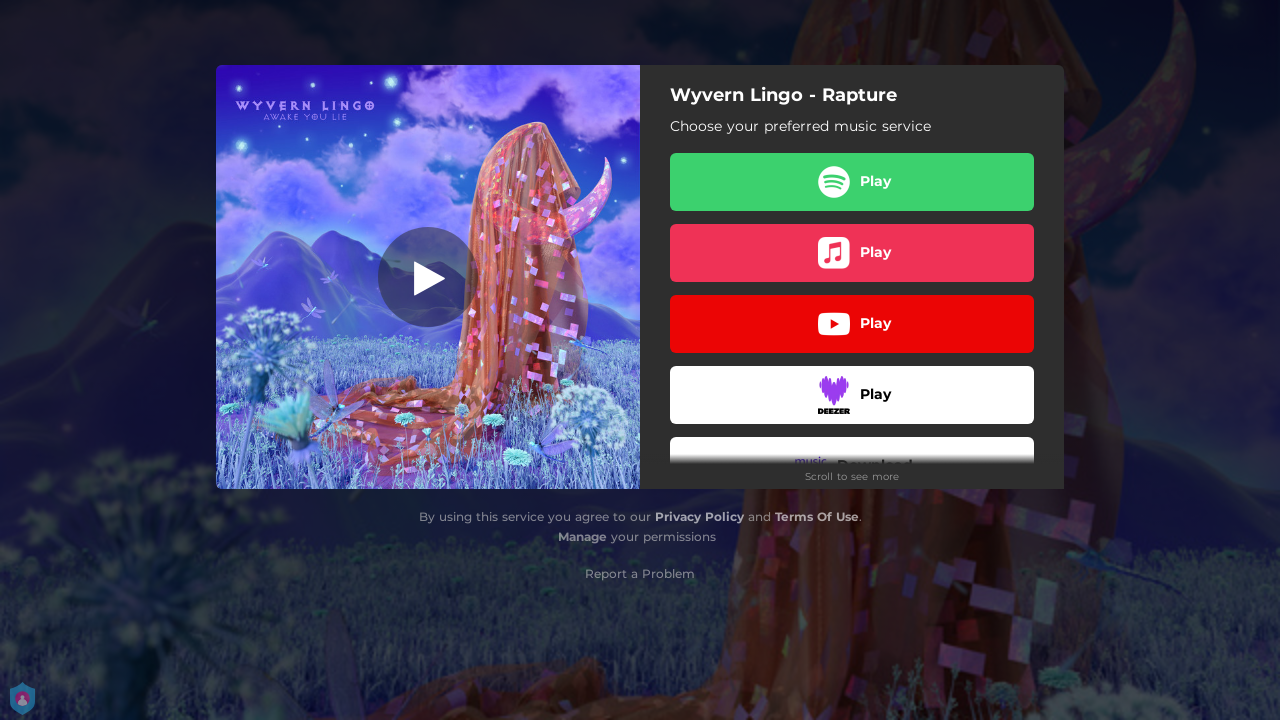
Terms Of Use (817, 516)
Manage (582, 536)
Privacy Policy (699, 516)
